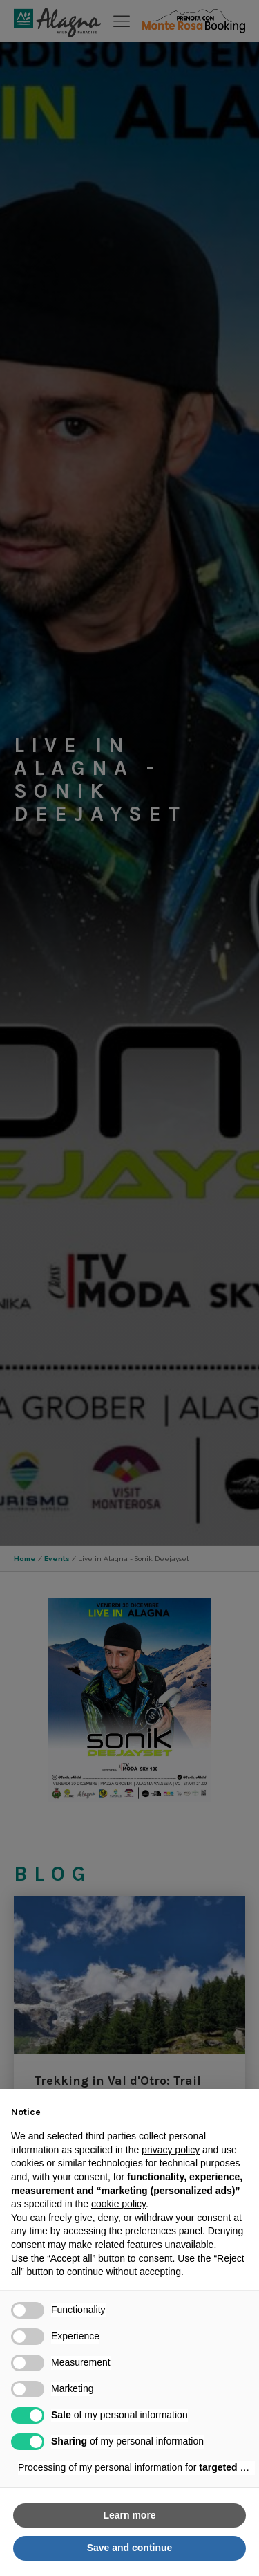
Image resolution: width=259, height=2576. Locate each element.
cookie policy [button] (118, 2203)
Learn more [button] (129, 2515)
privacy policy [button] (171, 2149)
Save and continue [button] (130, 2547)
